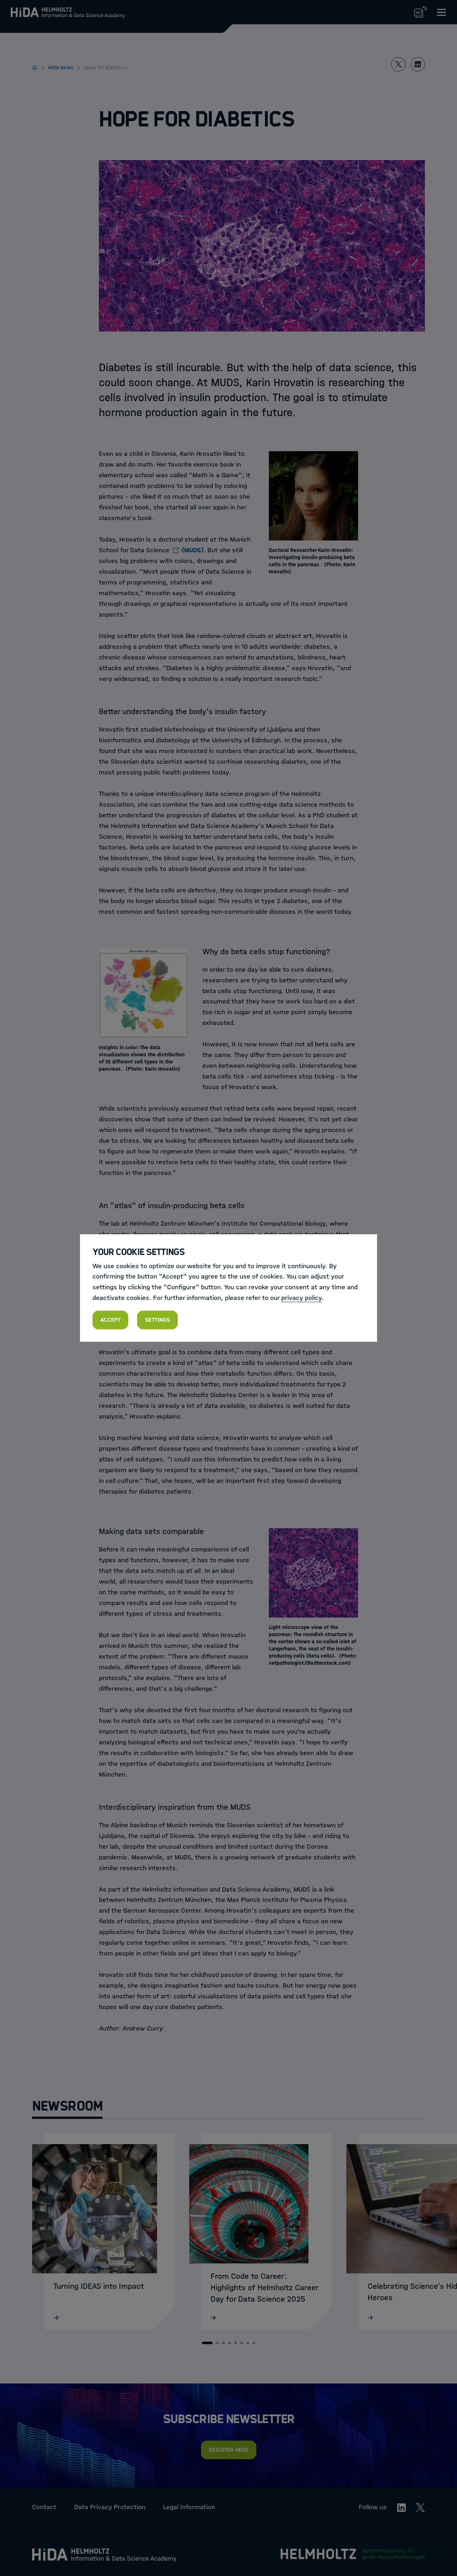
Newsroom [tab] (67, 2106)
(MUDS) (193, 550)
